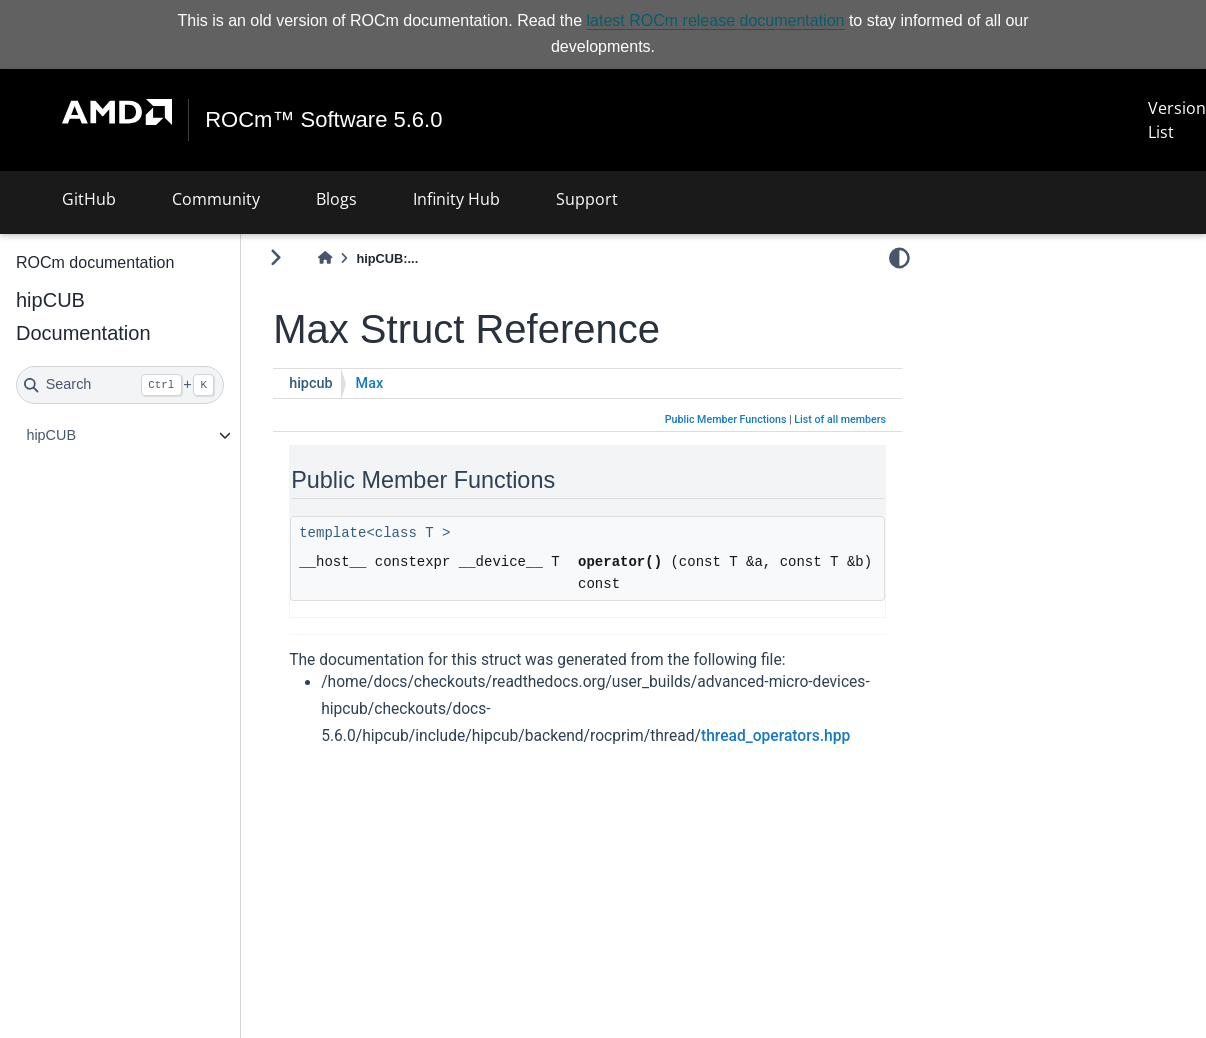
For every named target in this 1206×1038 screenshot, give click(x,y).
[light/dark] (899, 258)
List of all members (840, 419)
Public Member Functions (726, 419)
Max (370, 383)
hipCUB (51, 435)
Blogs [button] (336, 199)
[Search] (120, 385)
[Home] (325, 258)
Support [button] (587, 199)
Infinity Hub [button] (456, 199)
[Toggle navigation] (40, 120)
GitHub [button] (89, 199)
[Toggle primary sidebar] (275, 257)
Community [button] (216, 199)
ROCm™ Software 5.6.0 (331, 120)
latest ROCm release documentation (716, 20)
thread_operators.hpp (775, 736)
